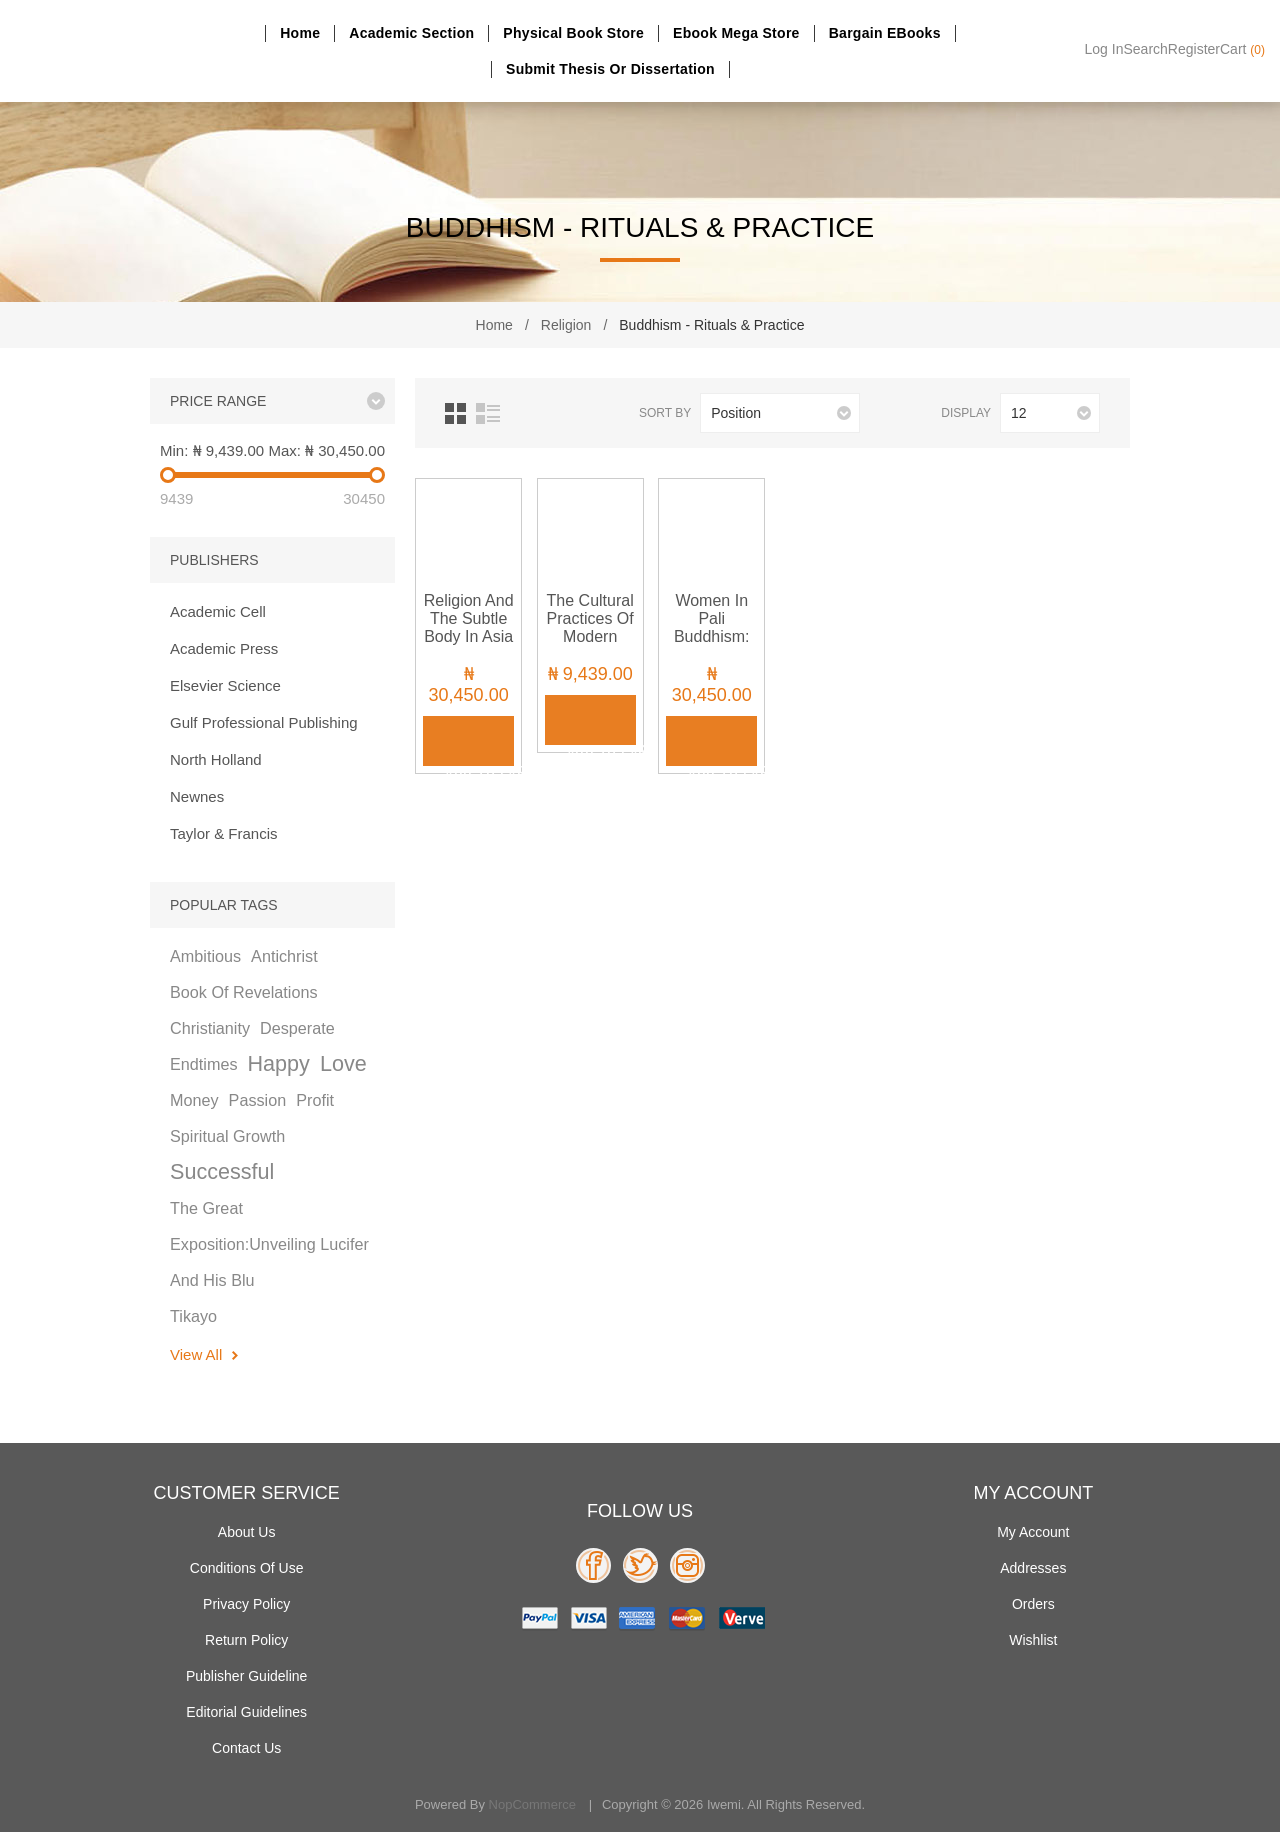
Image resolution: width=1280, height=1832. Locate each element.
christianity (210, 1028)
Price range (218, 401)
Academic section (411, 33)
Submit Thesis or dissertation (610, 69)
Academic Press (224, 648)
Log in (1104, 49)
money (194, 1100)
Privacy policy (246, 1604)
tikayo (193, 1316)
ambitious (205, 956)
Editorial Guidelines (246, 1712)
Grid (455, 413)
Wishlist (1033, 1640)
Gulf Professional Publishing (264, 722)
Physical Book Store (573, 33)
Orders (1033, 1604)
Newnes (197, 796)
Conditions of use (247, 1568)
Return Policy (246, 1640)
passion (258, 1100)
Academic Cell (218, 611)
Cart (1242, 49)
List (488, 413)
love (343, 1063)
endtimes (203, 1064)
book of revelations (244, 992)
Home (300, 33)
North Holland (216, 759)
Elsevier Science (225, 685)
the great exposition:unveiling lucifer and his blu (269, 1244)
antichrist (284, 956)
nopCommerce (532, 1804)
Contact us (246, 1748)
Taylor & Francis (224, 833)
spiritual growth (227, 1136)
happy (278, 1063)
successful (222, 1171)
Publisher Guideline (246, 1676)
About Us (247, 1532)
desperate (297, 1028)
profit (315, 1100)
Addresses (1033, 1568)
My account (1033, 1532)
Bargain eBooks (885, 33)
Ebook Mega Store (736, 33)
